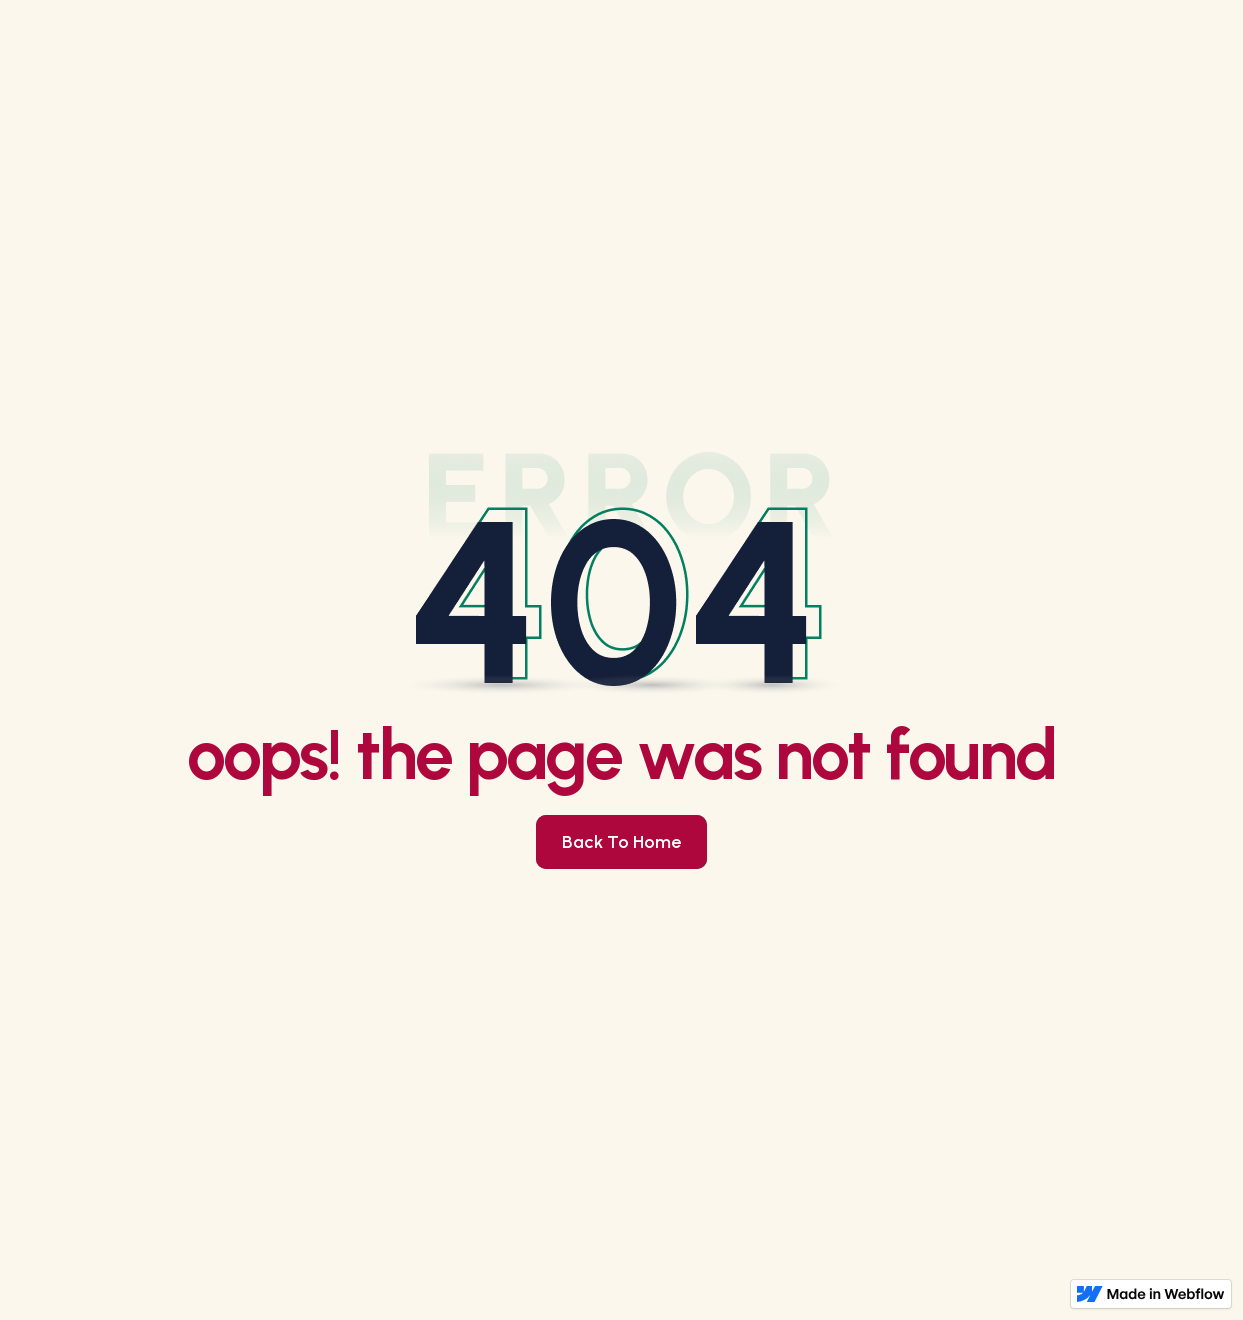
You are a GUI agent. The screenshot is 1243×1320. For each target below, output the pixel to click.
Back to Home (621, 842)
